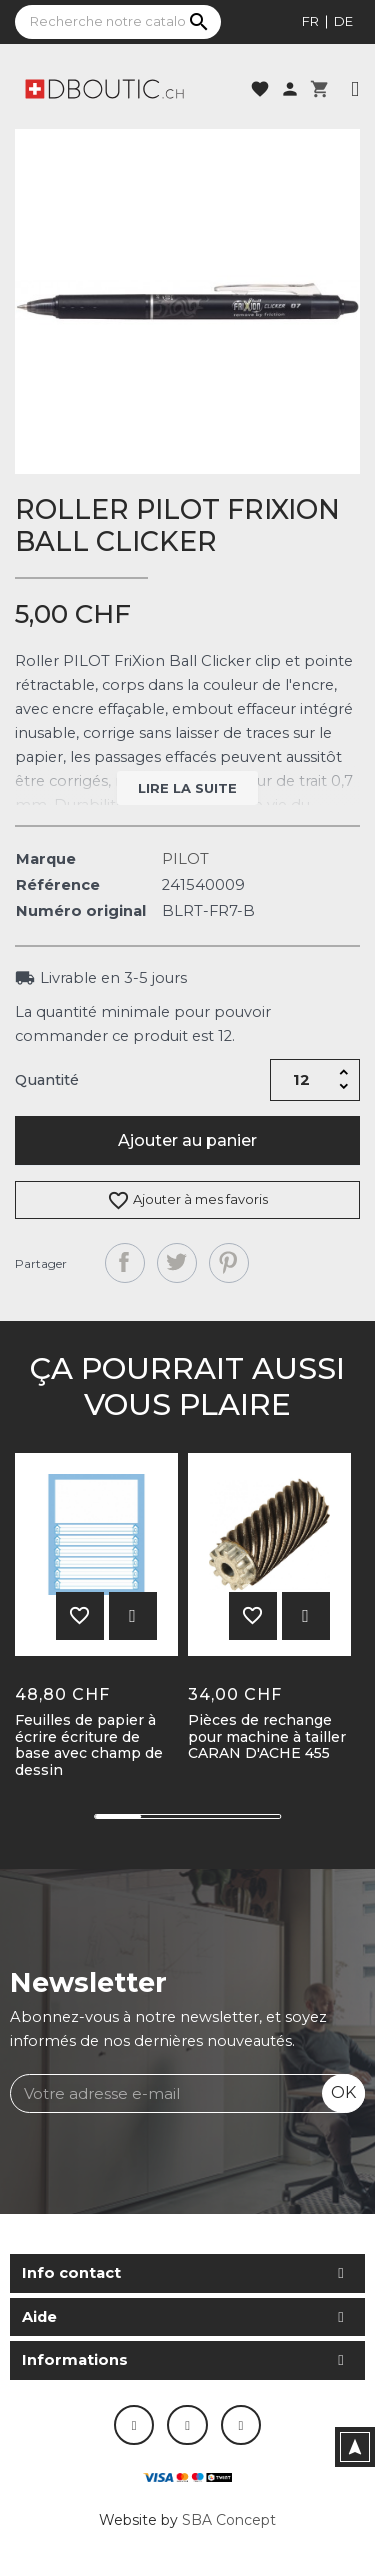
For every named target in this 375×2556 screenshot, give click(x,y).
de (343, 21)
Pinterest (229, 1263)
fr (310, 21)
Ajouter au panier (187, 1140)
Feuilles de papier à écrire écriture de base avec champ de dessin (89, 1745)
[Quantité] (301, 1080)
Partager (125, 1263)
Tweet (177, 1263)
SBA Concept (229, 2520)
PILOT (185, 859)
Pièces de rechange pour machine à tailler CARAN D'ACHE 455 (267, 1737)
